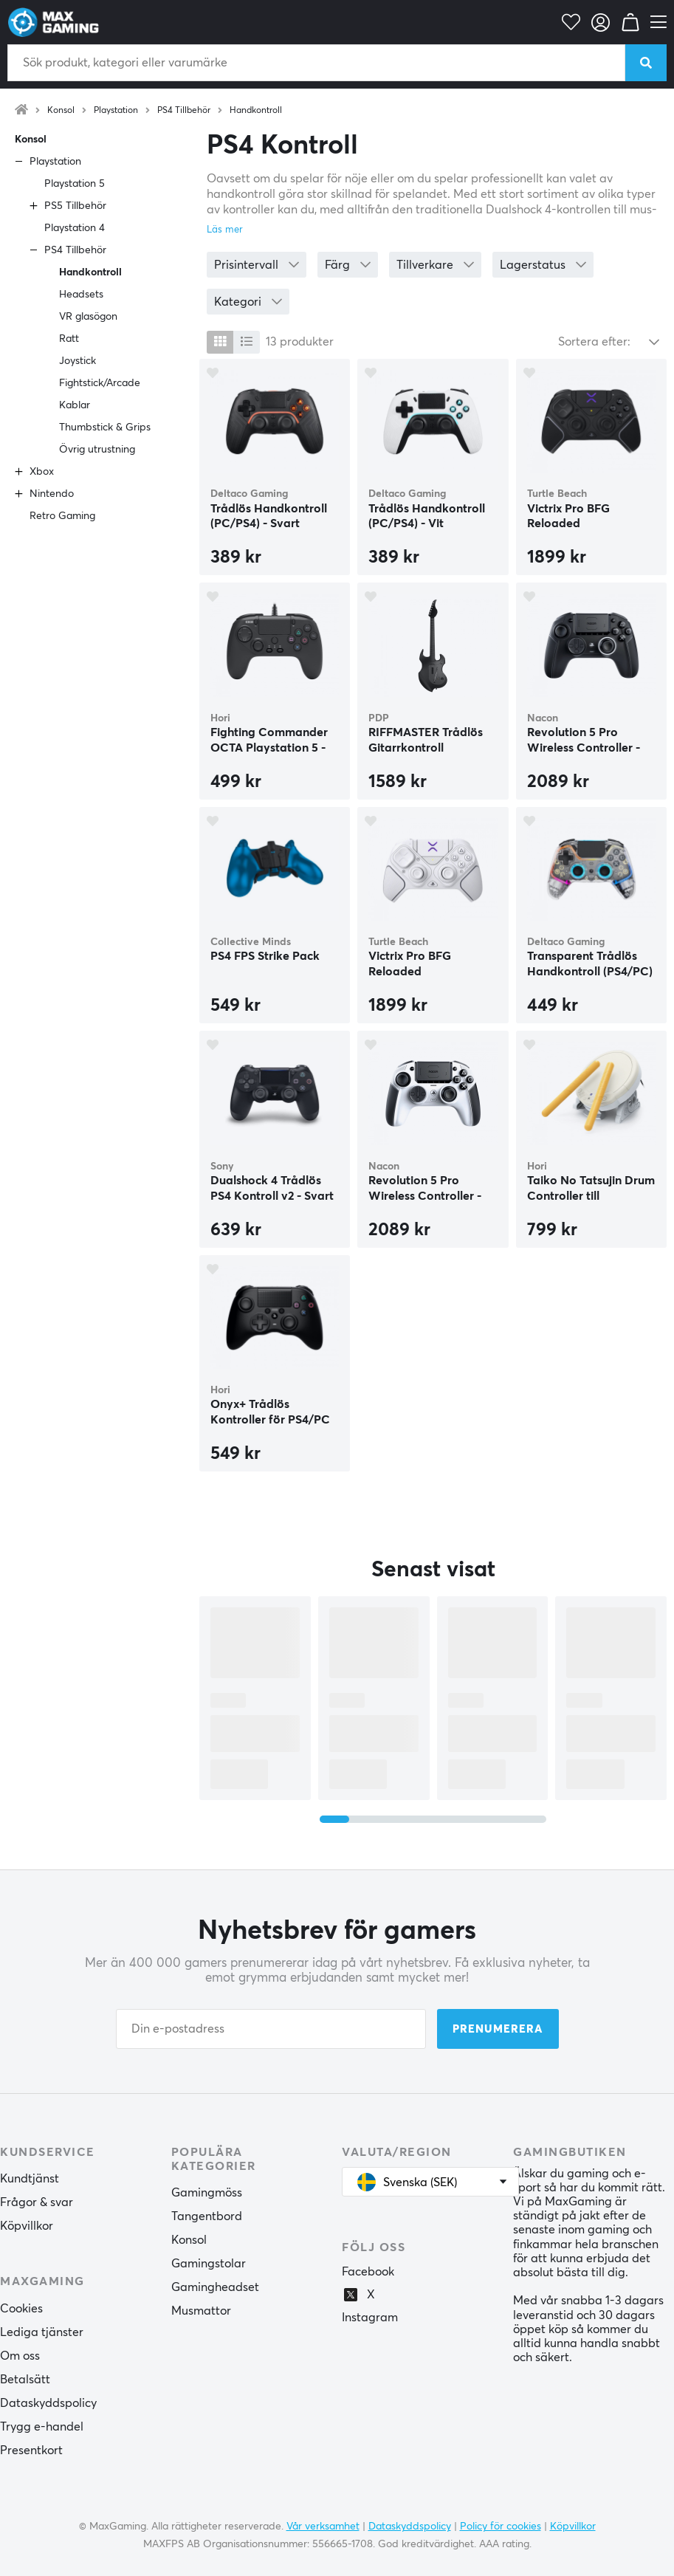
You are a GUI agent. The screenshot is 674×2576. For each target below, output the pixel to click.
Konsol (61, 110)
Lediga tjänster (41, 2332)
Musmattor (201, 2311)
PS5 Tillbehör (75, 206)
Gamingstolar (208, 2264)
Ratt (69, 339)
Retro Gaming (62, 516)
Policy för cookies (500, 2526)
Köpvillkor (26, 2226)
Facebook (368, 2272)
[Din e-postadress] (271, 2029)
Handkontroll (256, 110)
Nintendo (52, 494)
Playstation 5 (74, 184)
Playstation (116, 110)
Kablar (74, 405)
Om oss (20, 2356)
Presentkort (31, 2450)
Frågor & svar (36, 2202)
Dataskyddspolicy (48, 2403)
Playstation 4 (74, 228)
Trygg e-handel (41, 2427)
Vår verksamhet (323, 2526)
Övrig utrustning (97, 449)
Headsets (81, 294)
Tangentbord (206, 2216)
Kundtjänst (29, 2179)
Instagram (370, 2317)
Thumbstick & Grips (105, 427)
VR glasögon (88, 317)
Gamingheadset (215, 2287)
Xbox (42, 472)
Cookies (21, 2309)
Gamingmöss (206, 2193)
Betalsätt (25, 2380)
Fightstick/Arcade (99, 383)
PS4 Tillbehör (183, 110)
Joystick (77, 361)
